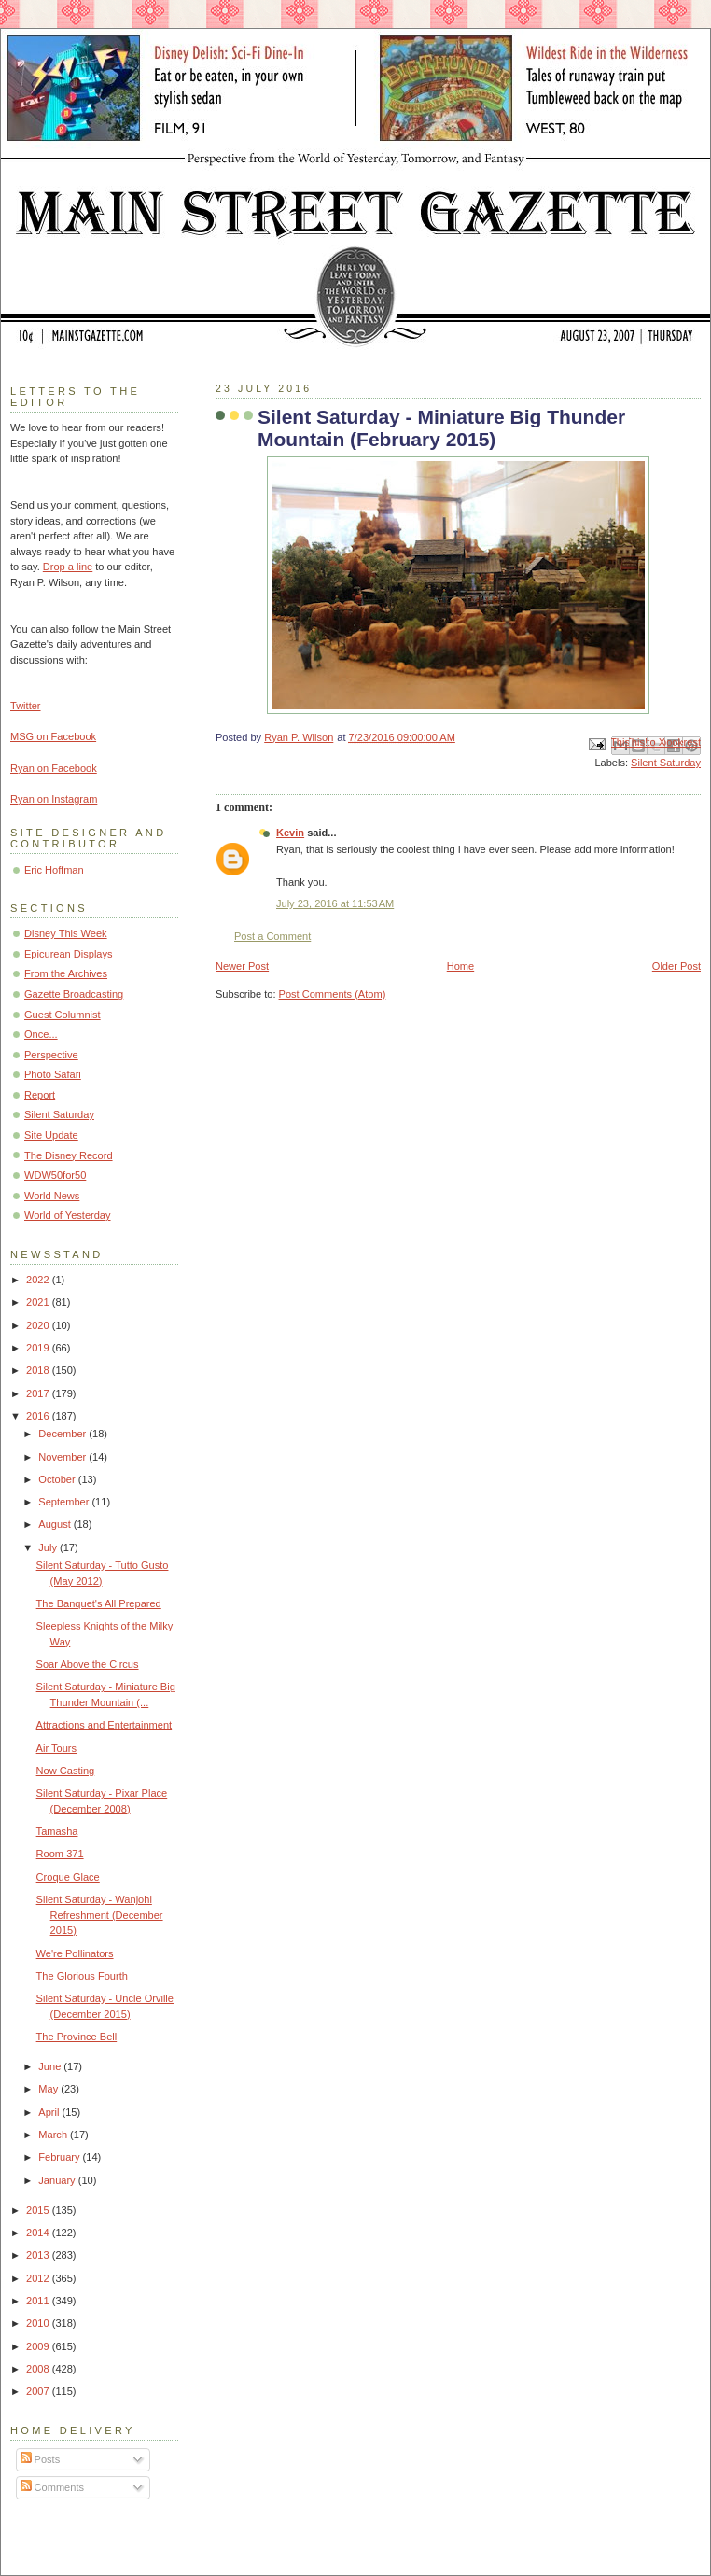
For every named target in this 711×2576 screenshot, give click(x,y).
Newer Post (242, 966)
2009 (39, 2346)
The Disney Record (68, 1155)
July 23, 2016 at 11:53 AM (335, 903)
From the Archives (65, 973)
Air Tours (56, 1748)
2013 (39, 2255)
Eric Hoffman (54, 869)
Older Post (676, 966)
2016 (39, 1415)
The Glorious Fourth (82, 1975)
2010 (39, 2323)
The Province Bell (77, 2036)
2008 (39, 2368)
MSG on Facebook (53, 736)
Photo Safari (52, 1074)
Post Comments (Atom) (332, 994)
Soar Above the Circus (87, 1664)
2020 (39, 1325)
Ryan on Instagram (53, 799)
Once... (41, 1034)
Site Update (51, 1135)
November (63, 1457)
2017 (39, 1393)
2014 (39, 2232)
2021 (39, 1302)
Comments (52, 2487)
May (49, 2088)
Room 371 (60, 1853)
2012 (39, 2278)
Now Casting (65, 1770)
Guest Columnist (62, 1014)
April (50, 2112)
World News (51, 1195)
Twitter (25, 705)
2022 (39, 1279)
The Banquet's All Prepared (98, 1603)
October (57, 1479)
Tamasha (57, 1831)
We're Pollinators (75, 1953)
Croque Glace (68, 1877)
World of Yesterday (67, 1215)
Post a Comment (272, 936)
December (63, 1433)
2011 (39, 2300)
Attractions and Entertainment (104, 1724)
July (49, 1547)
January (57, 2180)
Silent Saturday (666, 762)
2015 (39, 2210)
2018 (39, 1370)
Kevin (290, 832)
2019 (39, 1347)
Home (460, 966)
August (55, 1524)
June (50, 2066)
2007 (39, 2391)
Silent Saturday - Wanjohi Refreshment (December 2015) (99, 1915)
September (64, 1501)
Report (39, 1094)
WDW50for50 (55, 1175)
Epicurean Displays (68, 953)
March (54, 2134)
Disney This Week (65, 933)
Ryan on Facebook (53, 768)
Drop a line (67, 566)
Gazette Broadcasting (73, 994)
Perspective (51, 1054)
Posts (41, 2459)
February (60, 2157)
